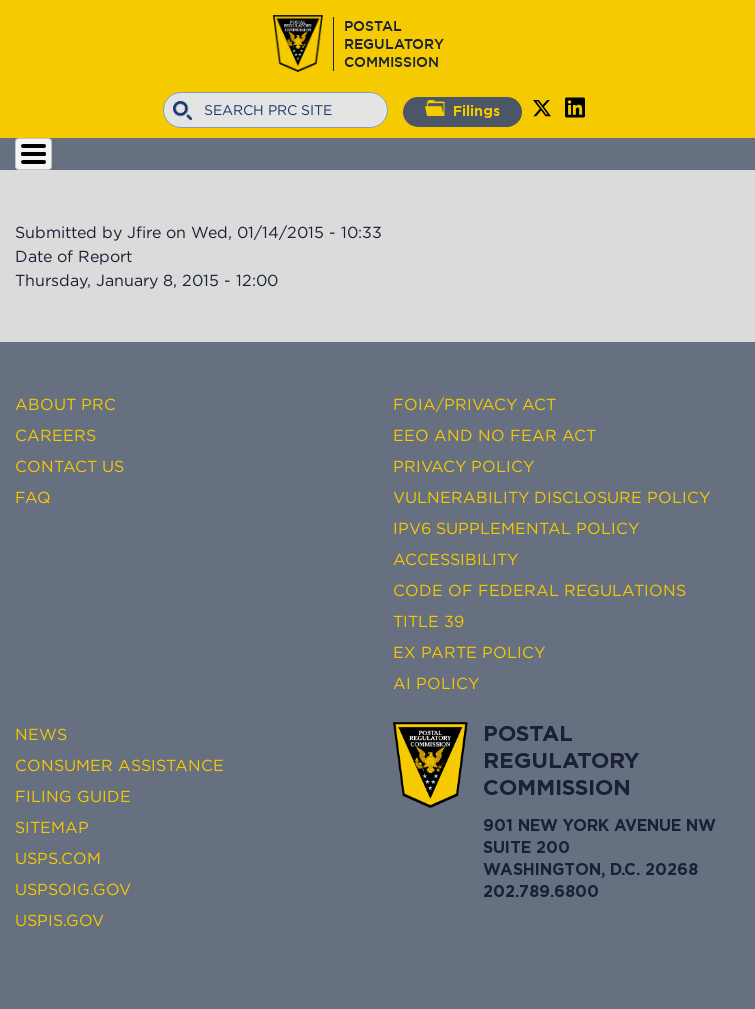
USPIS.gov (59, 920)
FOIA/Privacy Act (474, 404)
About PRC (65, 404)
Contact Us (69, 466)
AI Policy (436, 683)
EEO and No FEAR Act (494, 435)
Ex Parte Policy (469, 652)
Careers (55, 435)
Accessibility (455, 559)
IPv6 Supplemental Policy (516, 528)
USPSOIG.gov (73, 889)
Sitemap (52, 827)
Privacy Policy (463, 466)
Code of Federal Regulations (539, 590)
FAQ (33, 497)
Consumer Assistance (119, 765)
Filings (462, 109)
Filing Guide (73, 796)
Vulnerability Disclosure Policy (551, 497)
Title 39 (428, 621)
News (41, 734)
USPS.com (58, 858)
